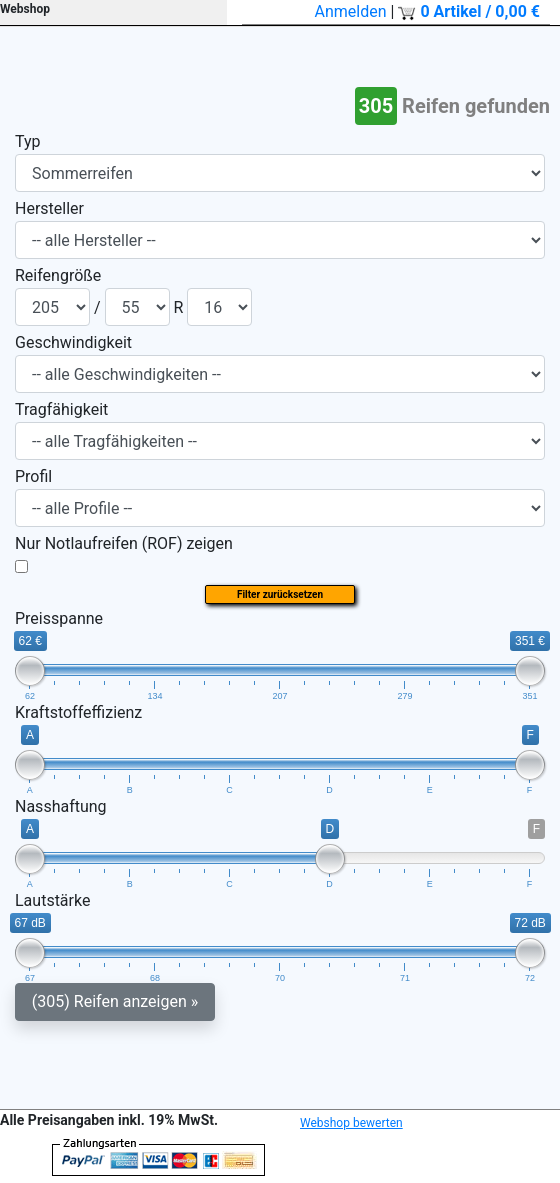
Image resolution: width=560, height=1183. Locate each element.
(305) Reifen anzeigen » (115, 1001)
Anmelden (351, 11)
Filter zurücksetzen (280, 594)
